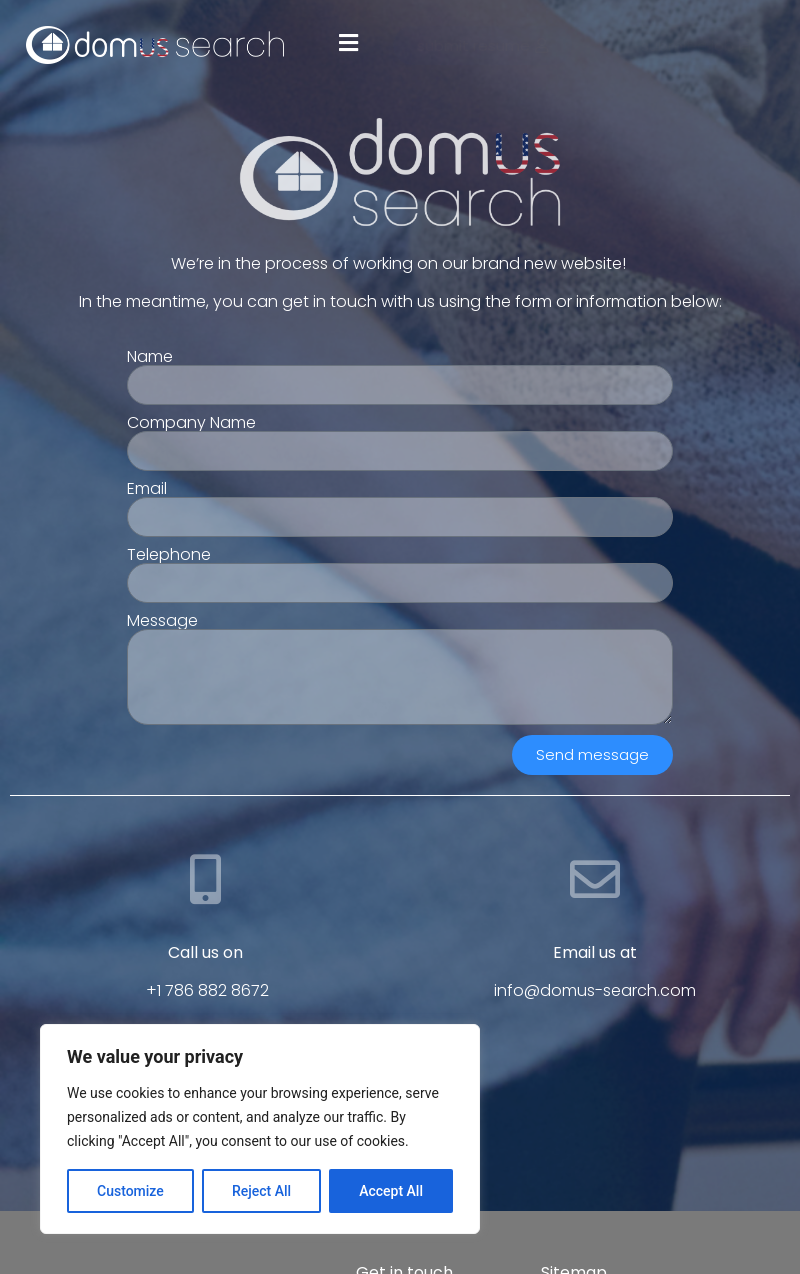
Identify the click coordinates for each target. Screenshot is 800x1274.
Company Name (191, 423)
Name (150, 357)
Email (147, 489)
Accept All (391, 1191)
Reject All (261, 1191)
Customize (130, 1191)
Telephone (169, 555)
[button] (348, 42)
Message (162, 621)
